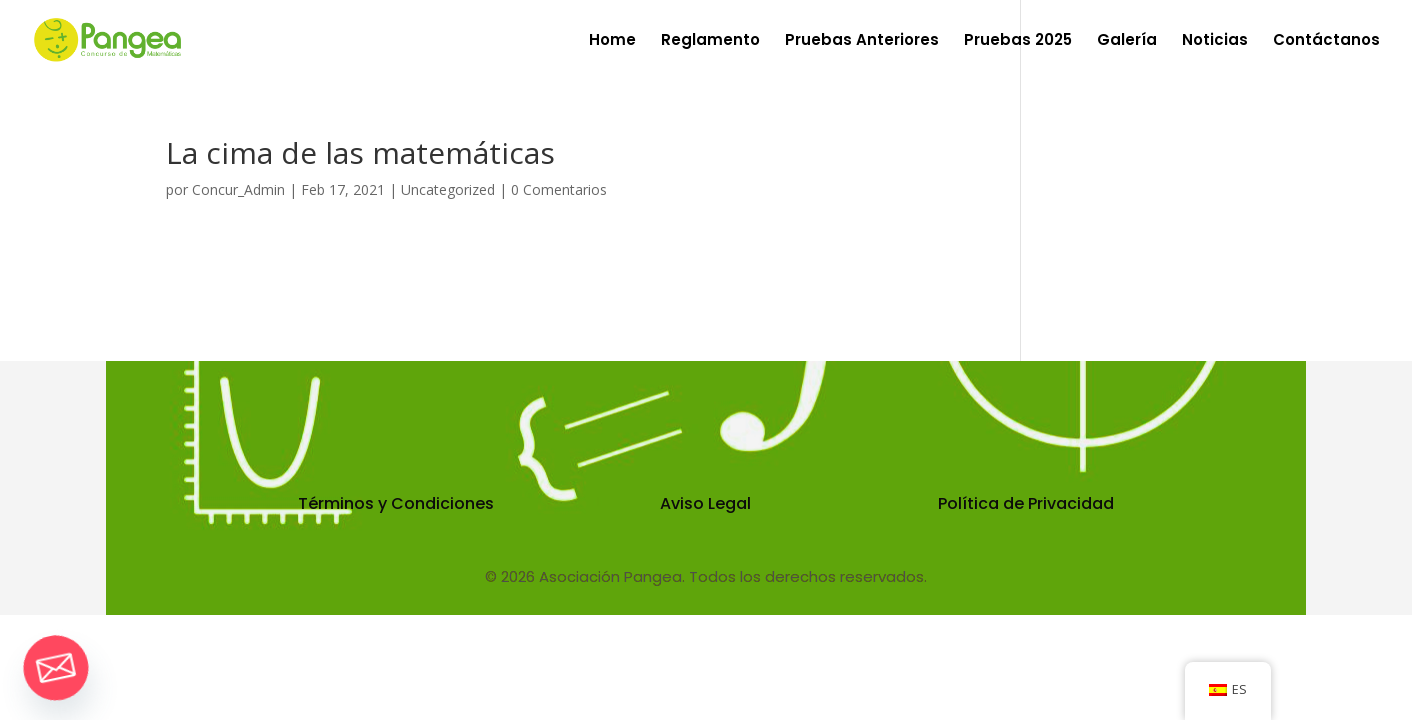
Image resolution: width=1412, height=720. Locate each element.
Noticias (1215, 41)
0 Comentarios (559, 189)
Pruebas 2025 (1018, 41)
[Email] (56, 668)
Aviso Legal (705, 503)
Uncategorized (448, 189)
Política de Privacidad (1026, 503)
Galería (1127, 41)
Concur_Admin (238, 189)
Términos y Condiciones (396, 503)
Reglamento (710, 41)
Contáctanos (1326, 41)
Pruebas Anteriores (862, 41)
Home (612, 41)
